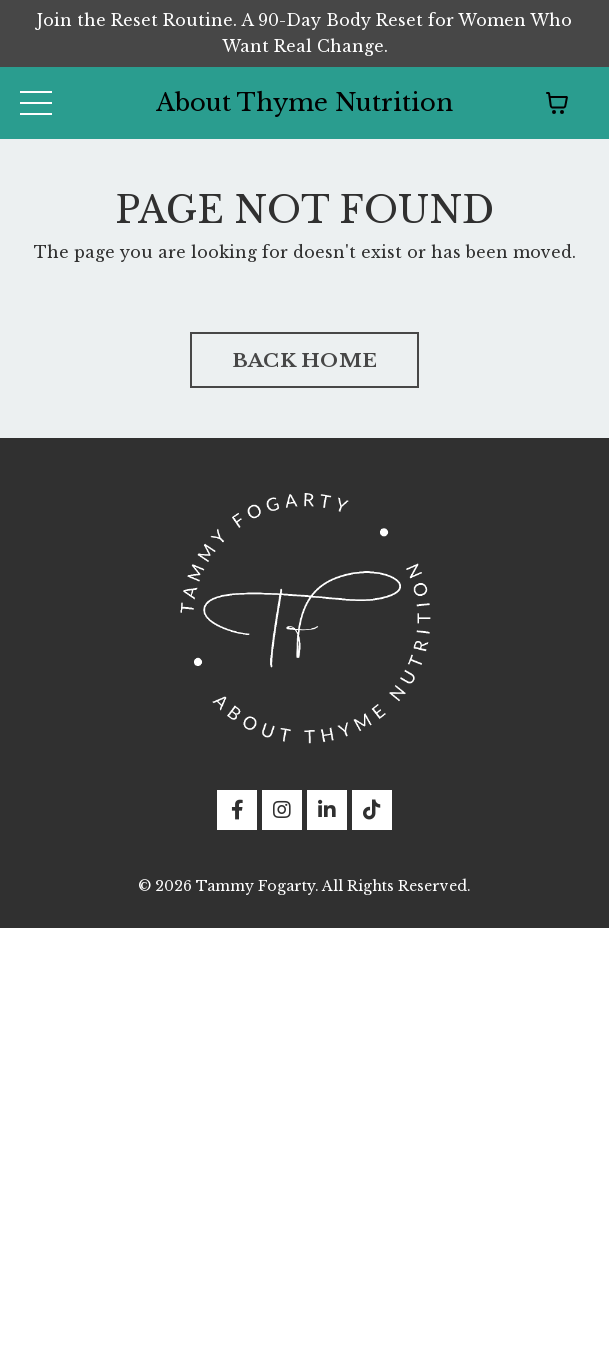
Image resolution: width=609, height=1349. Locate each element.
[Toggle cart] (557, 103)
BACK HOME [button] (304, 360)
